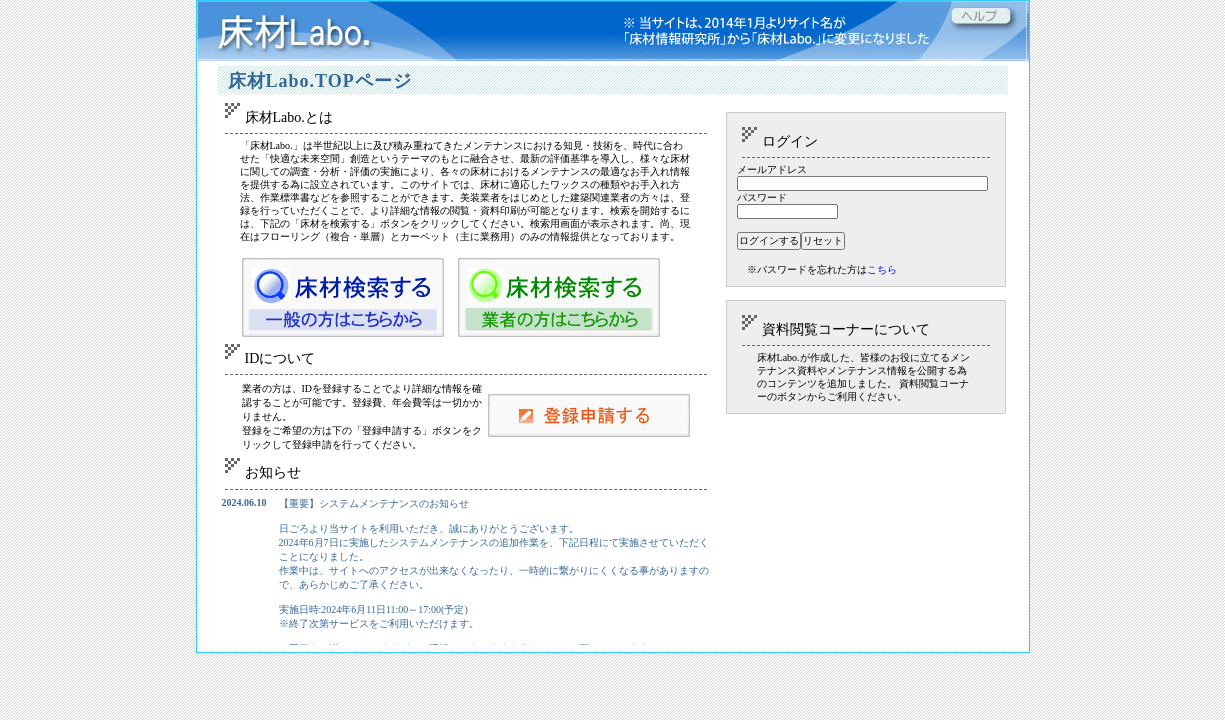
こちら (882, 269)
